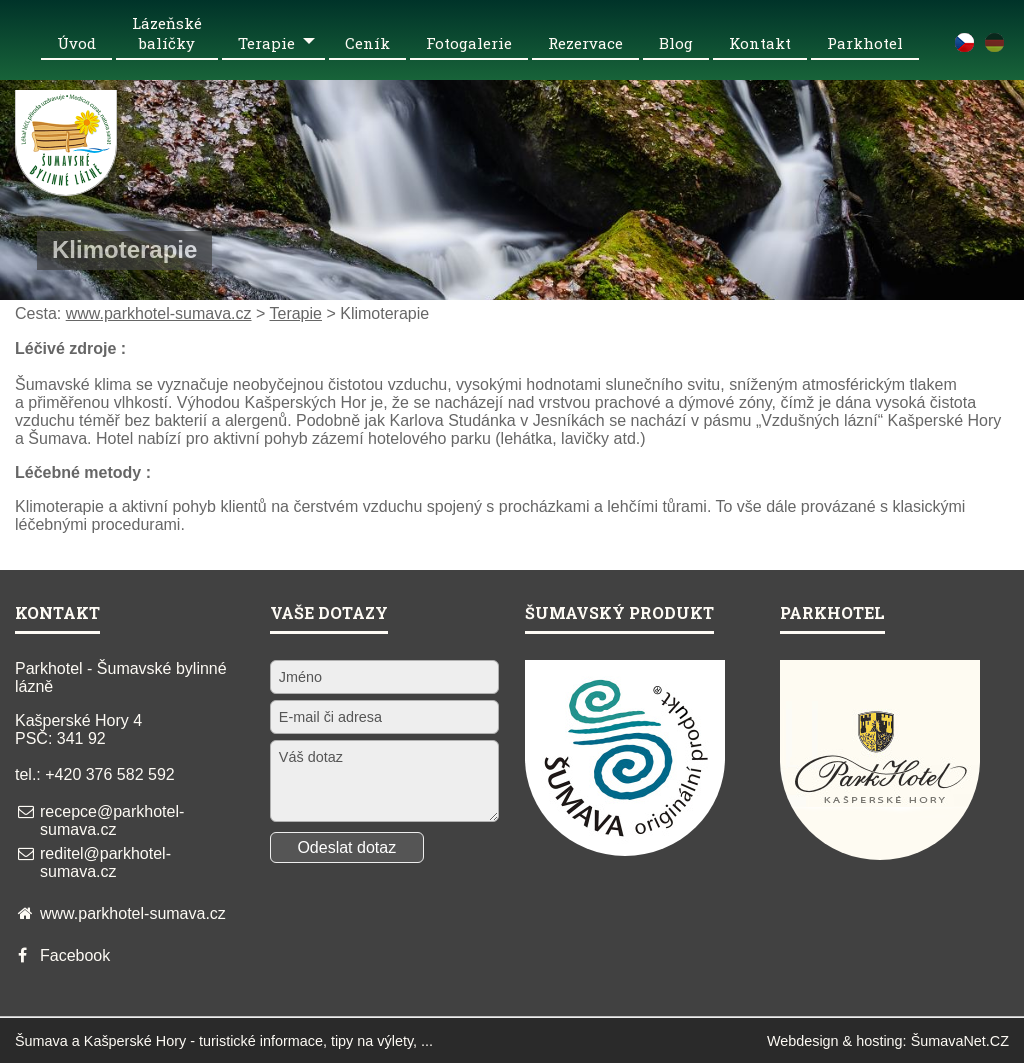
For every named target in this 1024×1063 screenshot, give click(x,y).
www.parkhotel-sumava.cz (159, 313)
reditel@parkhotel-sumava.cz (105, 862)
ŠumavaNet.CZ (960, 1041)
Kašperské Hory (135, 1041)
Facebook (75, 955)
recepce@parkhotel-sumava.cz (112, 820)
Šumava (41, 1041)
